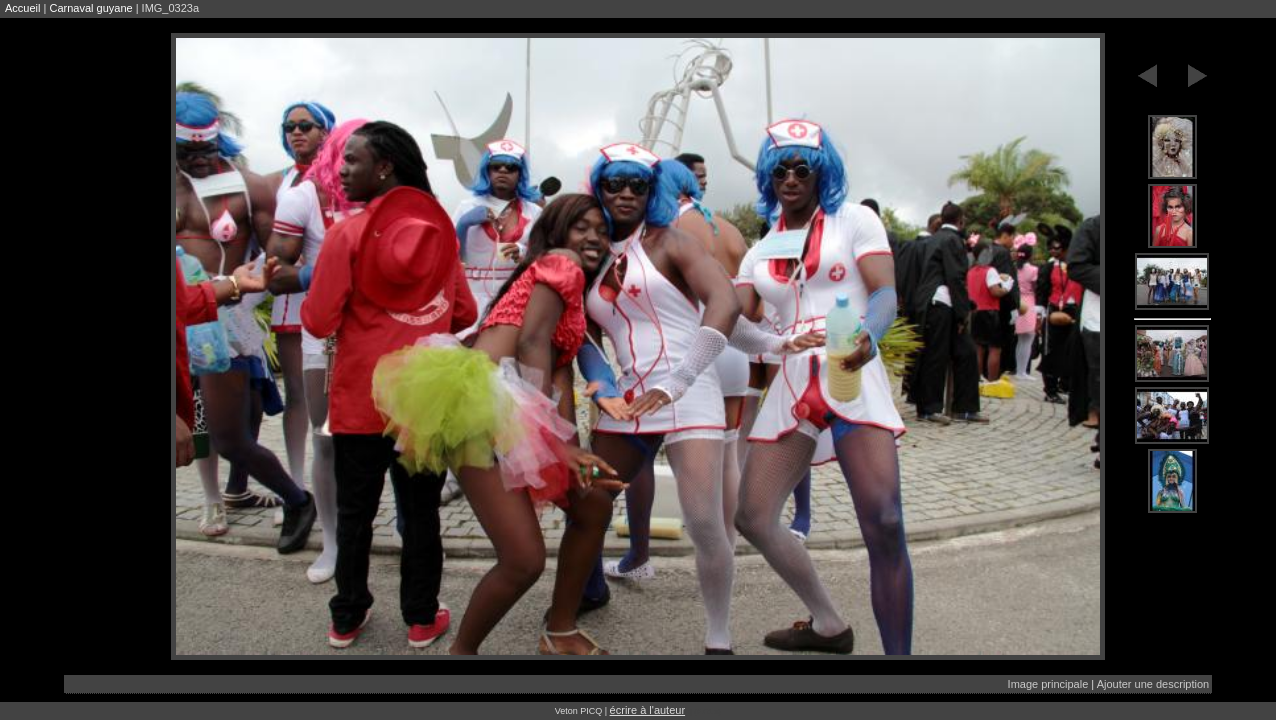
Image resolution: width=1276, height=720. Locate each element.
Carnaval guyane (90, 8)
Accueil (22, 8)
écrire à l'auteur (647, 710)
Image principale (1048, 684)
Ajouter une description (1153, 684)
